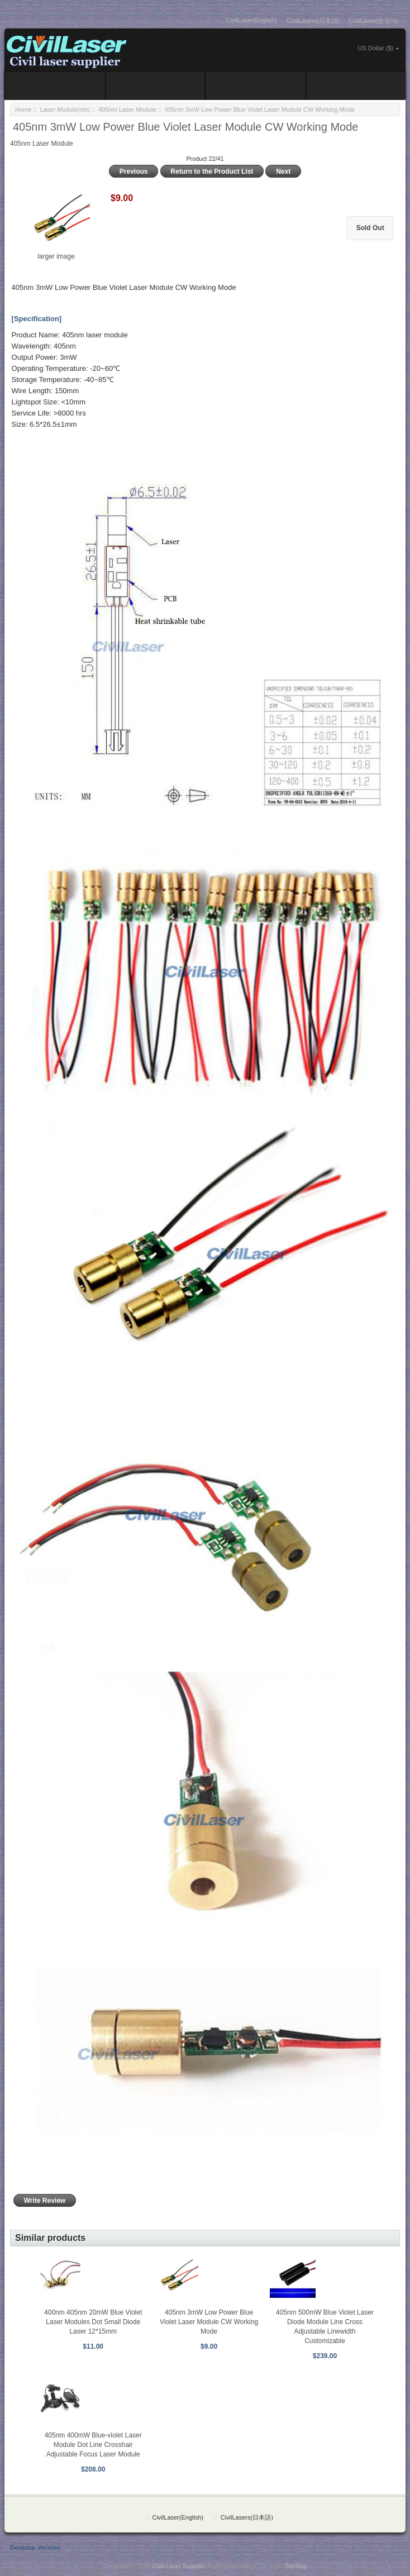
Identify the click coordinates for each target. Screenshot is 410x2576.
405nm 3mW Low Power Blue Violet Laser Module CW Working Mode (209, 2321)
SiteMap (296, 2566)
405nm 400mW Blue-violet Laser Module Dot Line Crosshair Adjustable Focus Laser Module (93, 2444)
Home (23, 109)
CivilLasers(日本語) (313, 20)
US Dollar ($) (375, 48)
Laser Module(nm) (65, 109)
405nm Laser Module (127, 109)
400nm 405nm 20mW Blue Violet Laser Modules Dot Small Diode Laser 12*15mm (93, 2321)
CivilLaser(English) (252, 20)
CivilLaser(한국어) (373, 20)
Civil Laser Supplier (178, 2566)
